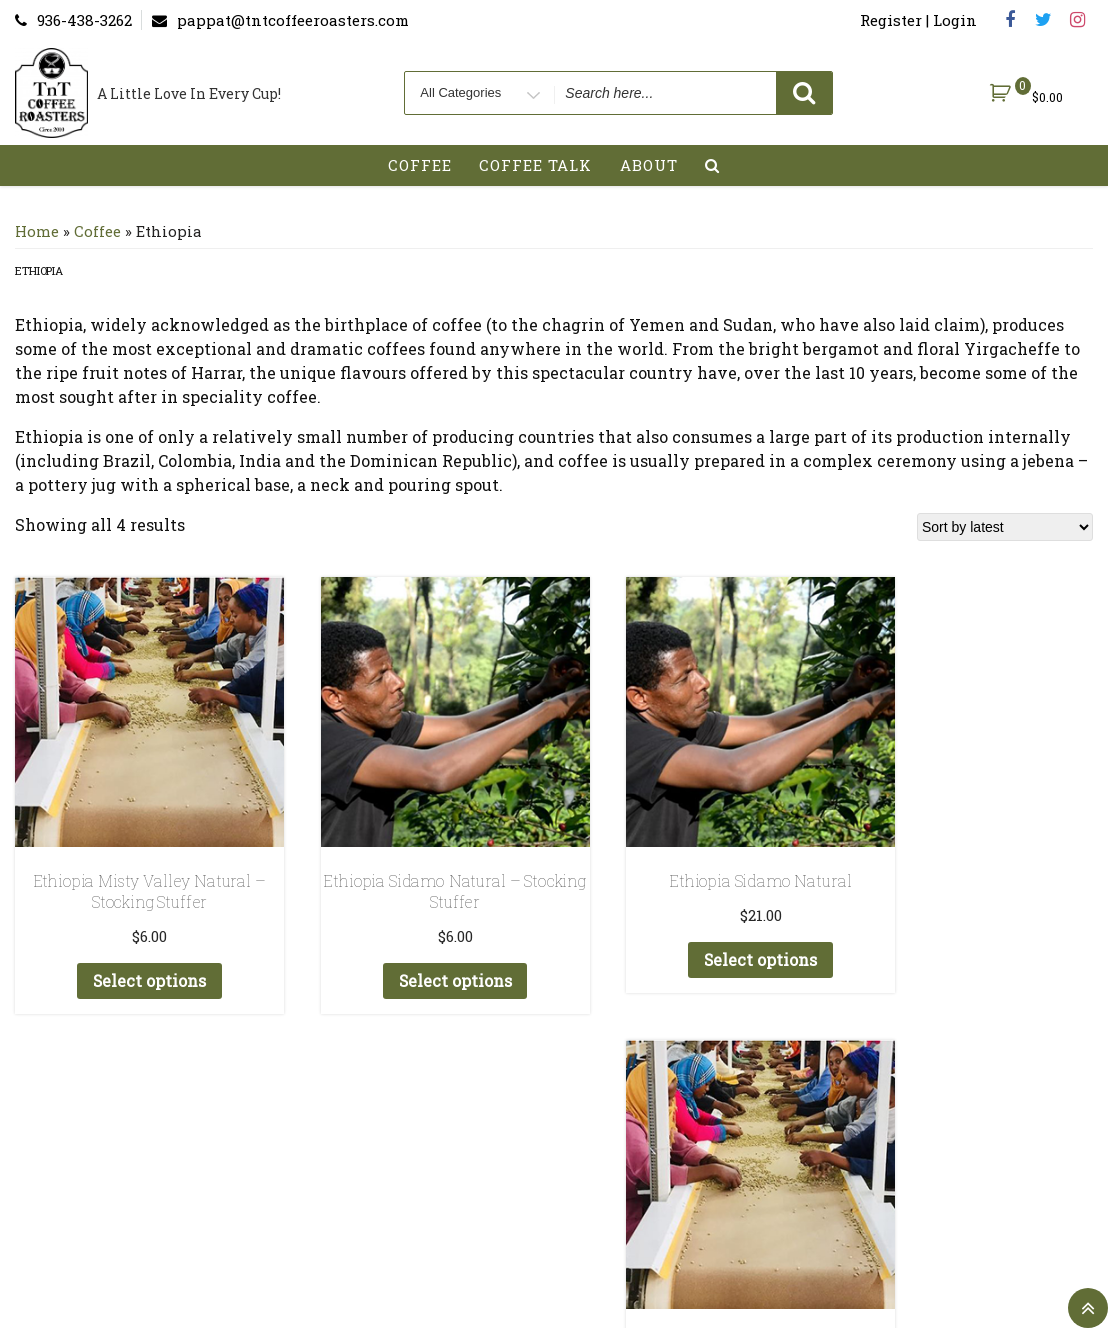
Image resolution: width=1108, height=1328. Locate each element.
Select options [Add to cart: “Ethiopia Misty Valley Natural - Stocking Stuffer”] (134, 949)
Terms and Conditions (566, 1182)
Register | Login (918, 20)
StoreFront (810, 1182)
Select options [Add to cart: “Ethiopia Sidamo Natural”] (691, 928)
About (649, 165)
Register (410, 1182)
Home (37, 231)
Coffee (420, 165)
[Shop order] (1005, 527)
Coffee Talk (535, 165)
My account (300, 1182)
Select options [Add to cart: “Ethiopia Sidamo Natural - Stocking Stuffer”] (412, 949)
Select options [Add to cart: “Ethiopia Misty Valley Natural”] (970, 928)
